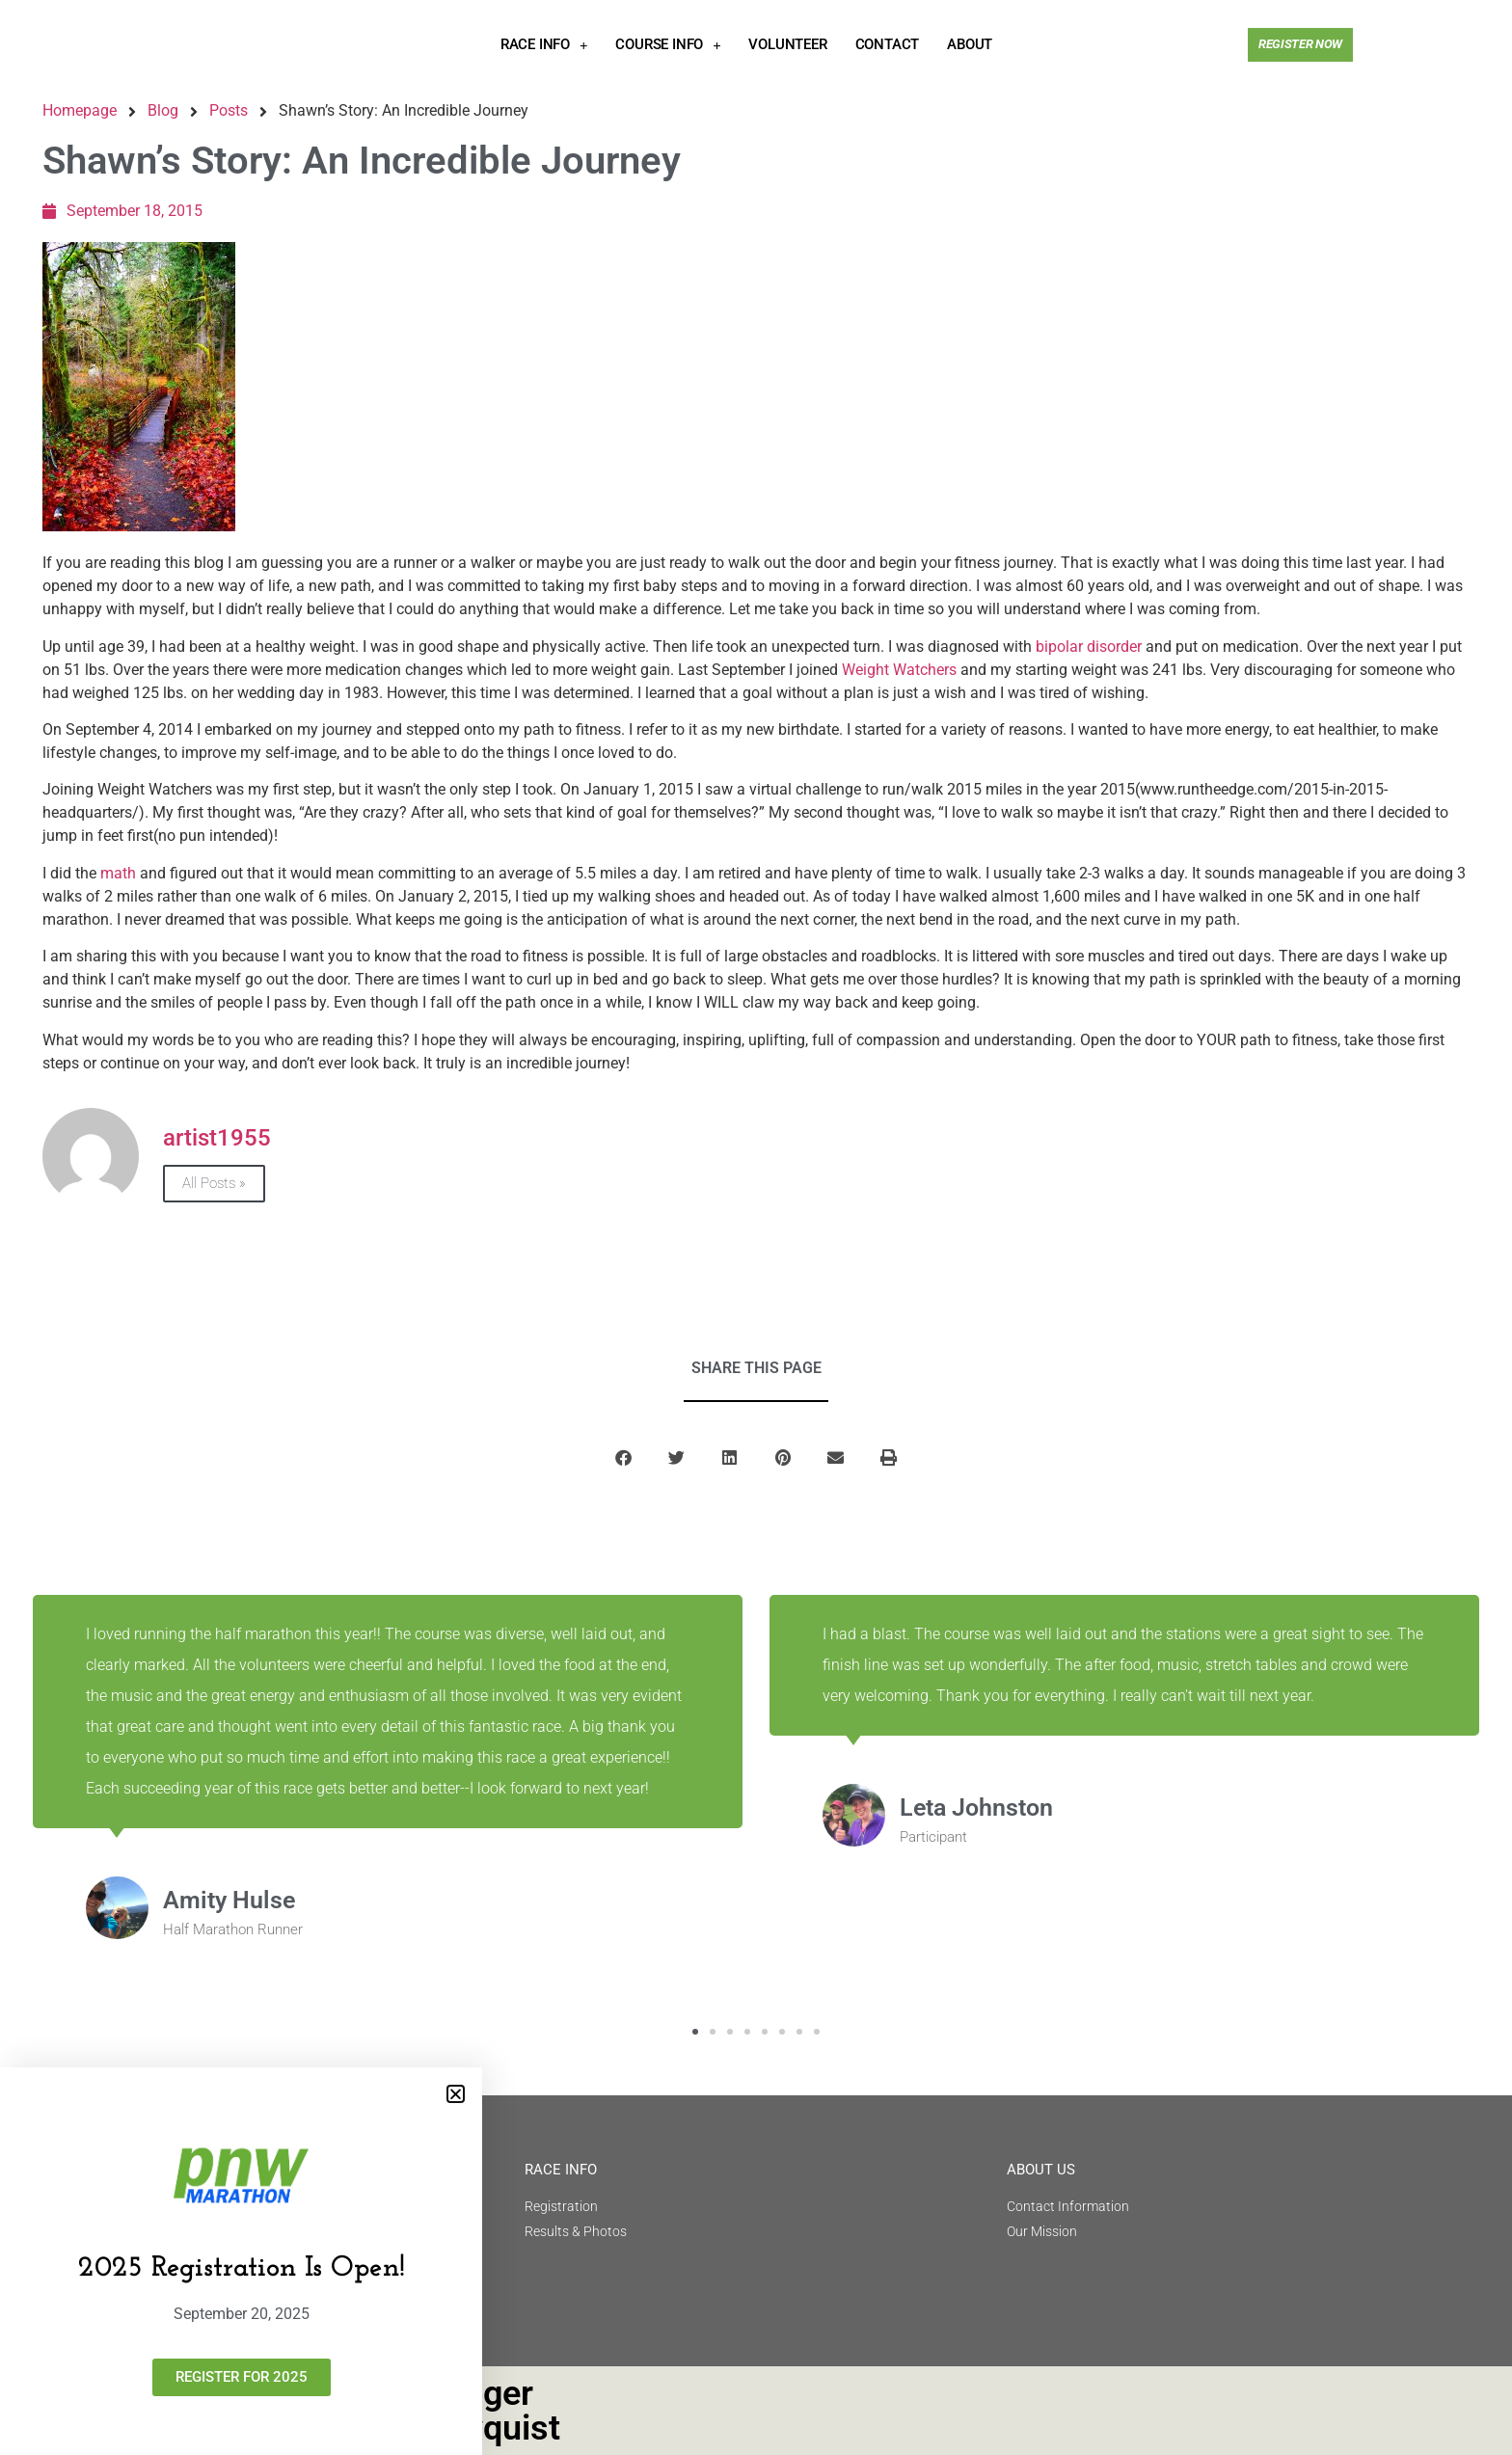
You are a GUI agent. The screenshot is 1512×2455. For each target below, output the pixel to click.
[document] (756, 1227)
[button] (455, 2094)
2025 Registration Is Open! (241, 2268)
